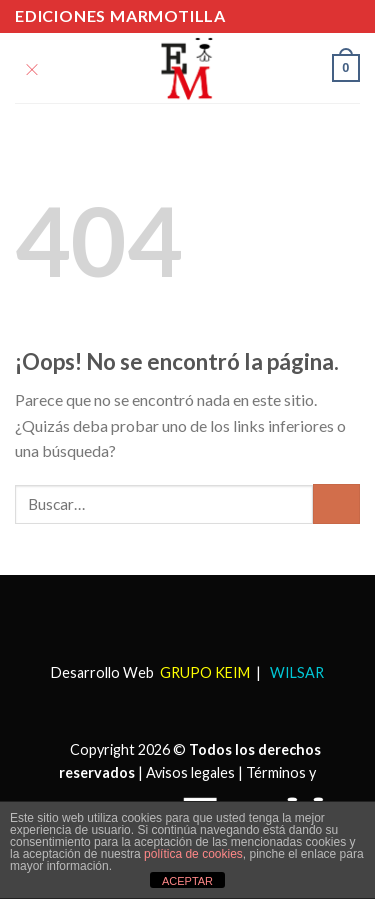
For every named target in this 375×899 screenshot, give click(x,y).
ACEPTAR (187, 881)
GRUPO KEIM (205, 672)
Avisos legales (190, 772)
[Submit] (336, 503)
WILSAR (295, 672)
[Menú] (32, 67)
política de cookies (193, 854)
